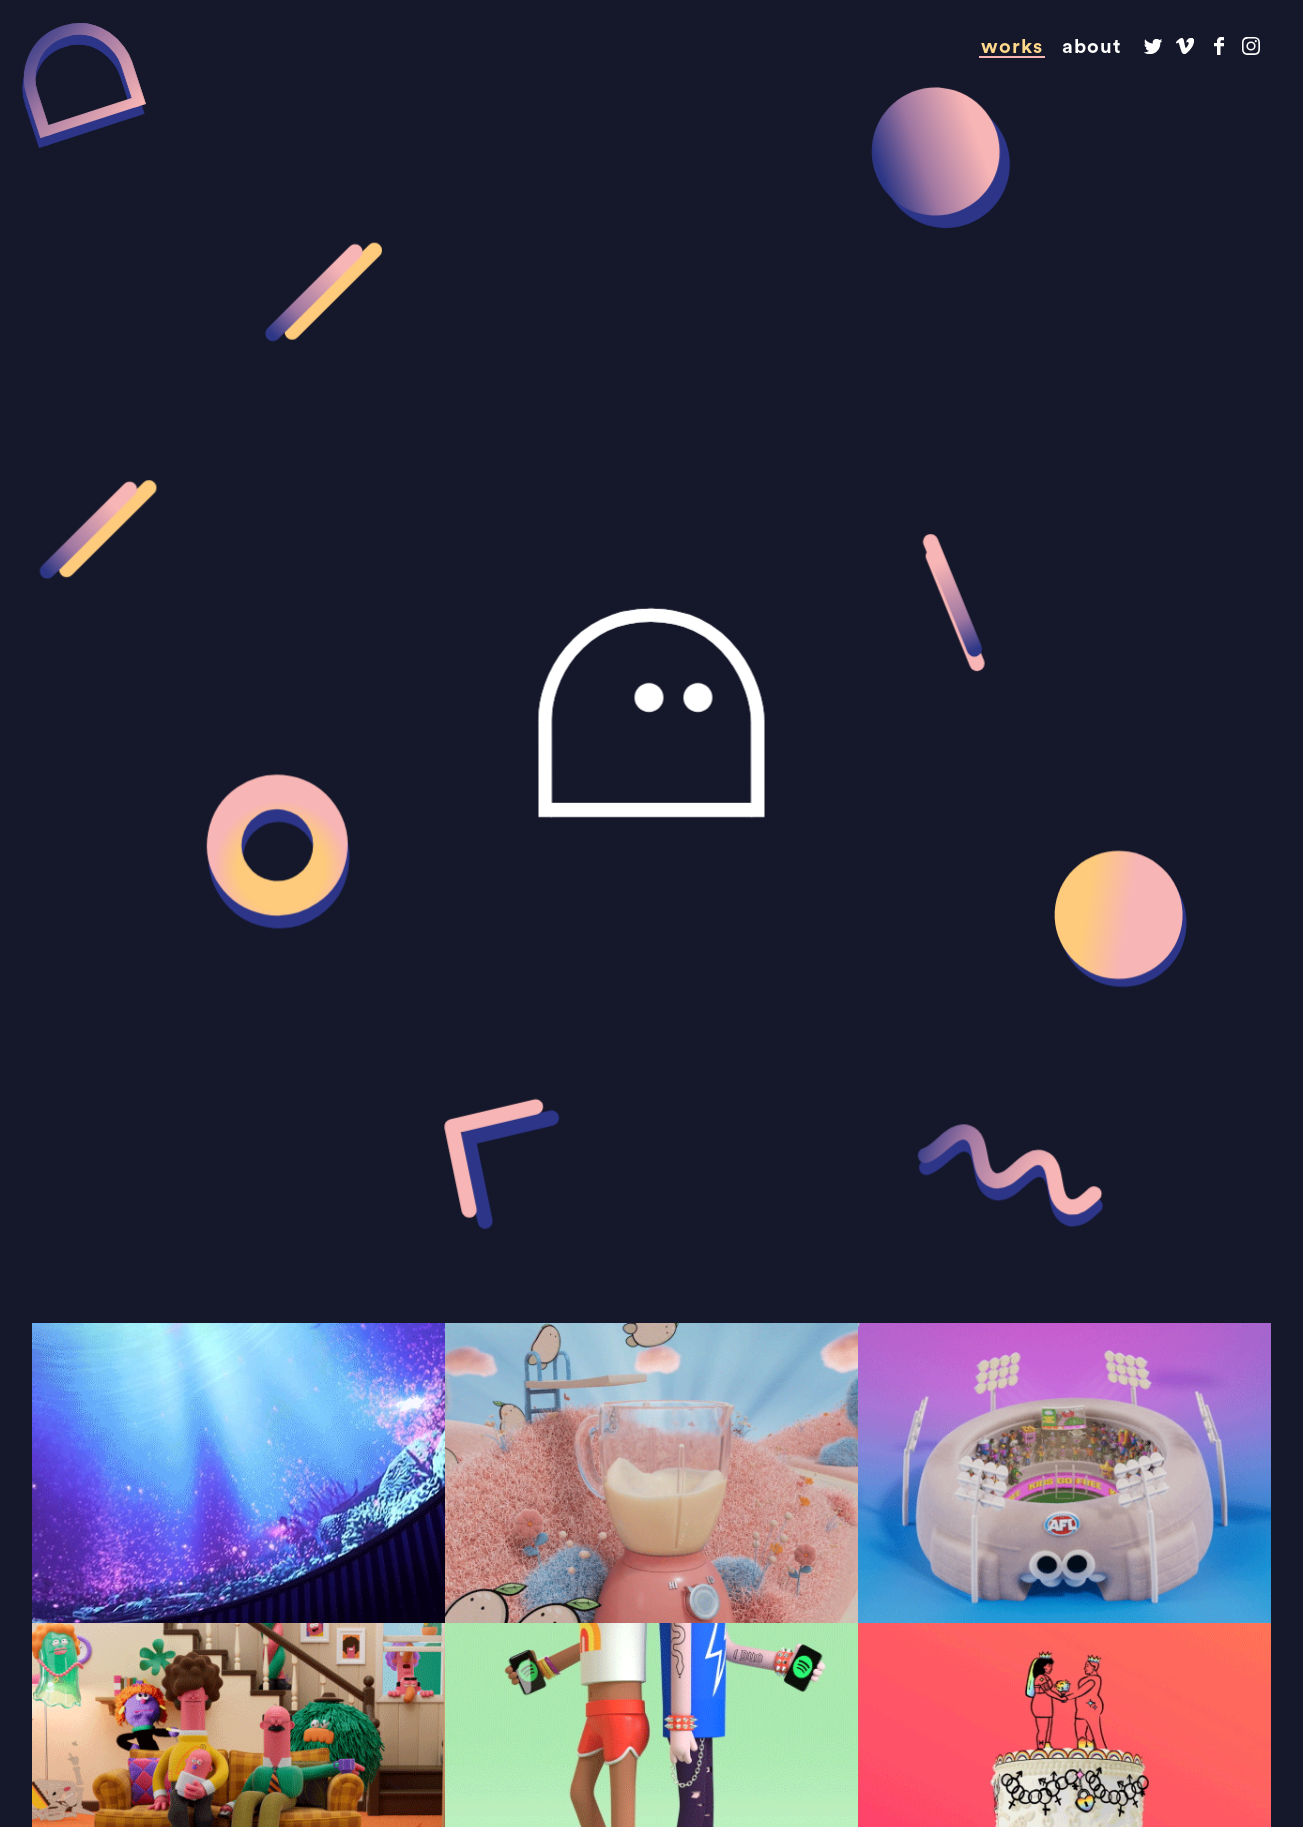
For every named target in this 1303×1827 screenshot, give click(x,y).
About (1091, 47)
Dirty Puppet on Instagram (1251, 46)
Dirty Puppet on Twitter (1152, 46)
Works (1012, 47)
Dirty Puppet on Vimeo (1185, 46)
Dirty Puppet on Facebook (1218, 46)
